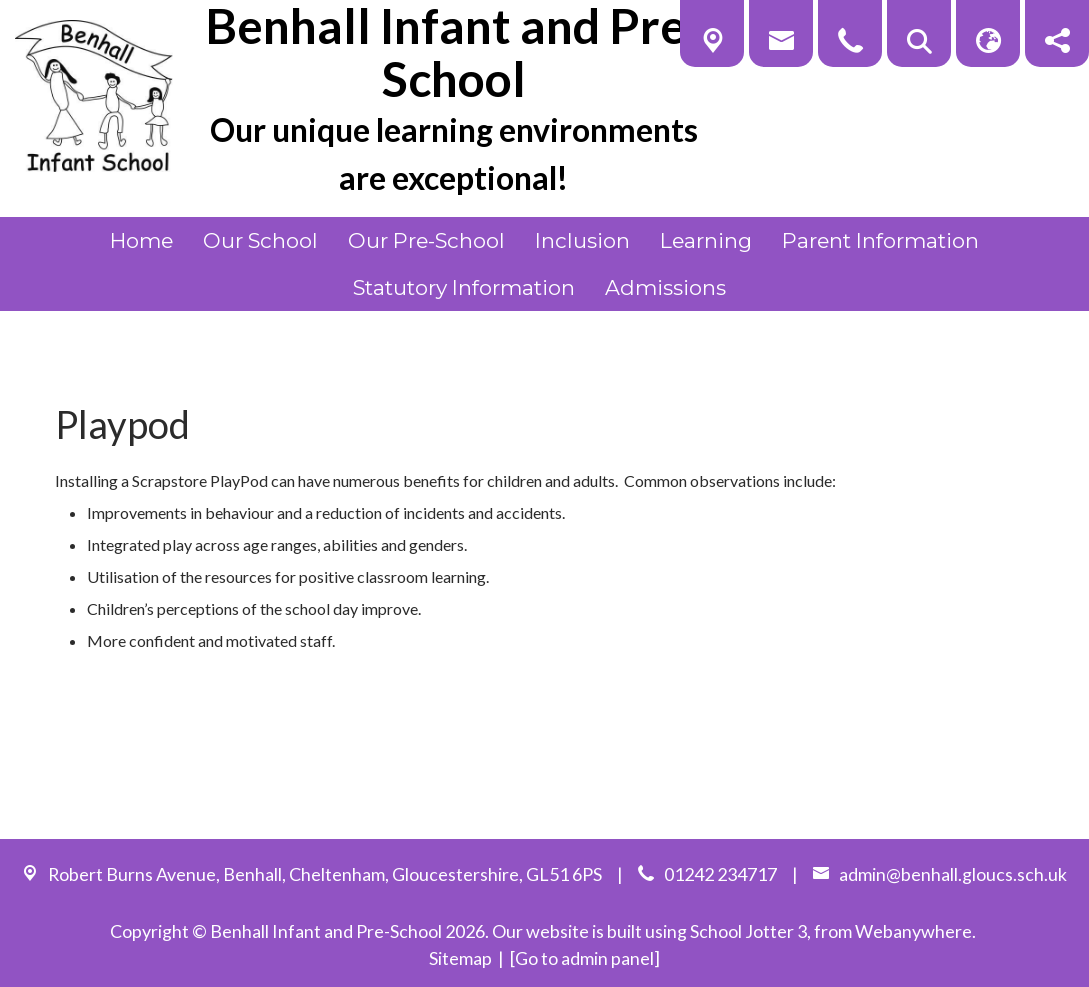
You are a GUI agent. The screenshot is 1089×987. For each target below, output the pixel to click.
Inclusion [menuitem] (582, 240)
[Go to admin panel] (585, 958)
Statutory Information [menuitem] (464, 287)
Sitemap (460, 958)
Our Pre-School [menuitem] (426, 240)
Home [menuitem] (141, 240)
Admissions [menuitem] (665, 287)
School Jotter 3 (748, 931)
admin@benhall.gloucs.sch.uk (953, 874)
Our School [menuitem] (260, 240)
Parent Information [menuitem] (880, 240)
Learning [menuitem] (706, 240)
